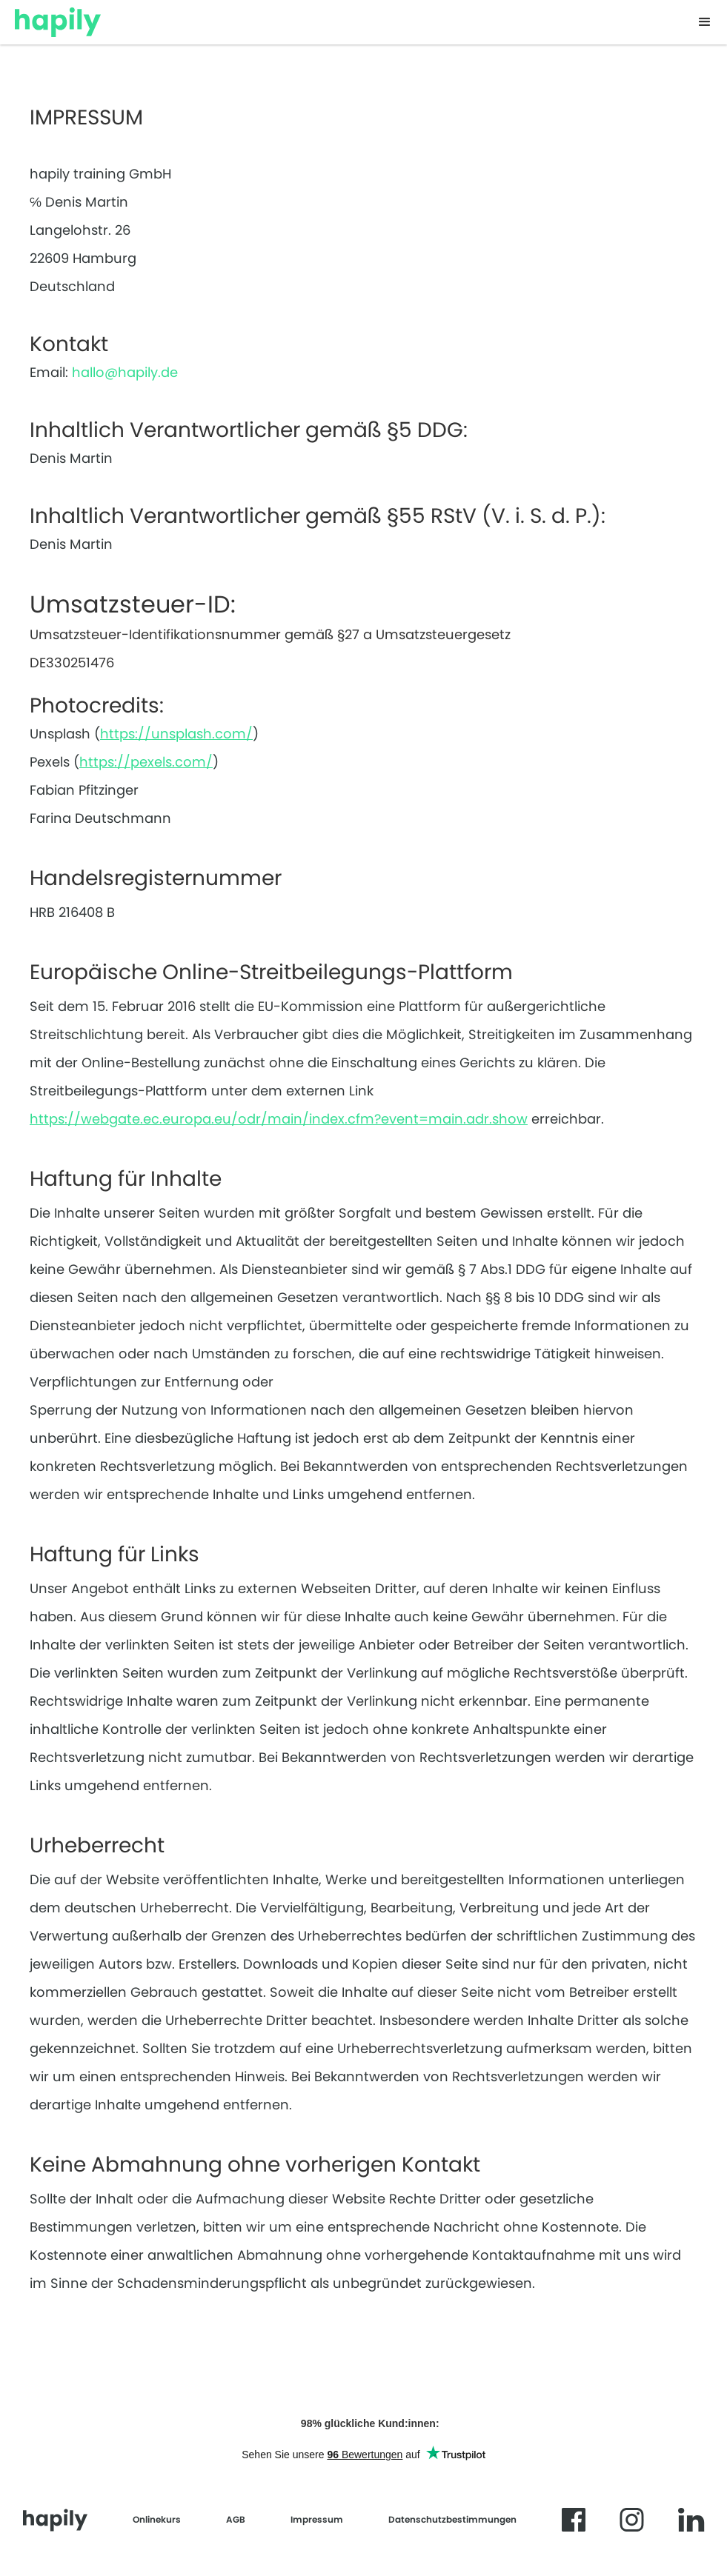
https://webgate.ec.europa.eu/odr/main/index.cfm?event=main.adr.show (279, 1119)
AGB (235, 2519)
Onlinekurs (157, 2519)
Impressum (317, 2519)
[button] (705, 22)
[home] (58, 18)
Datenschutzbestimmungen (452, 2519)
